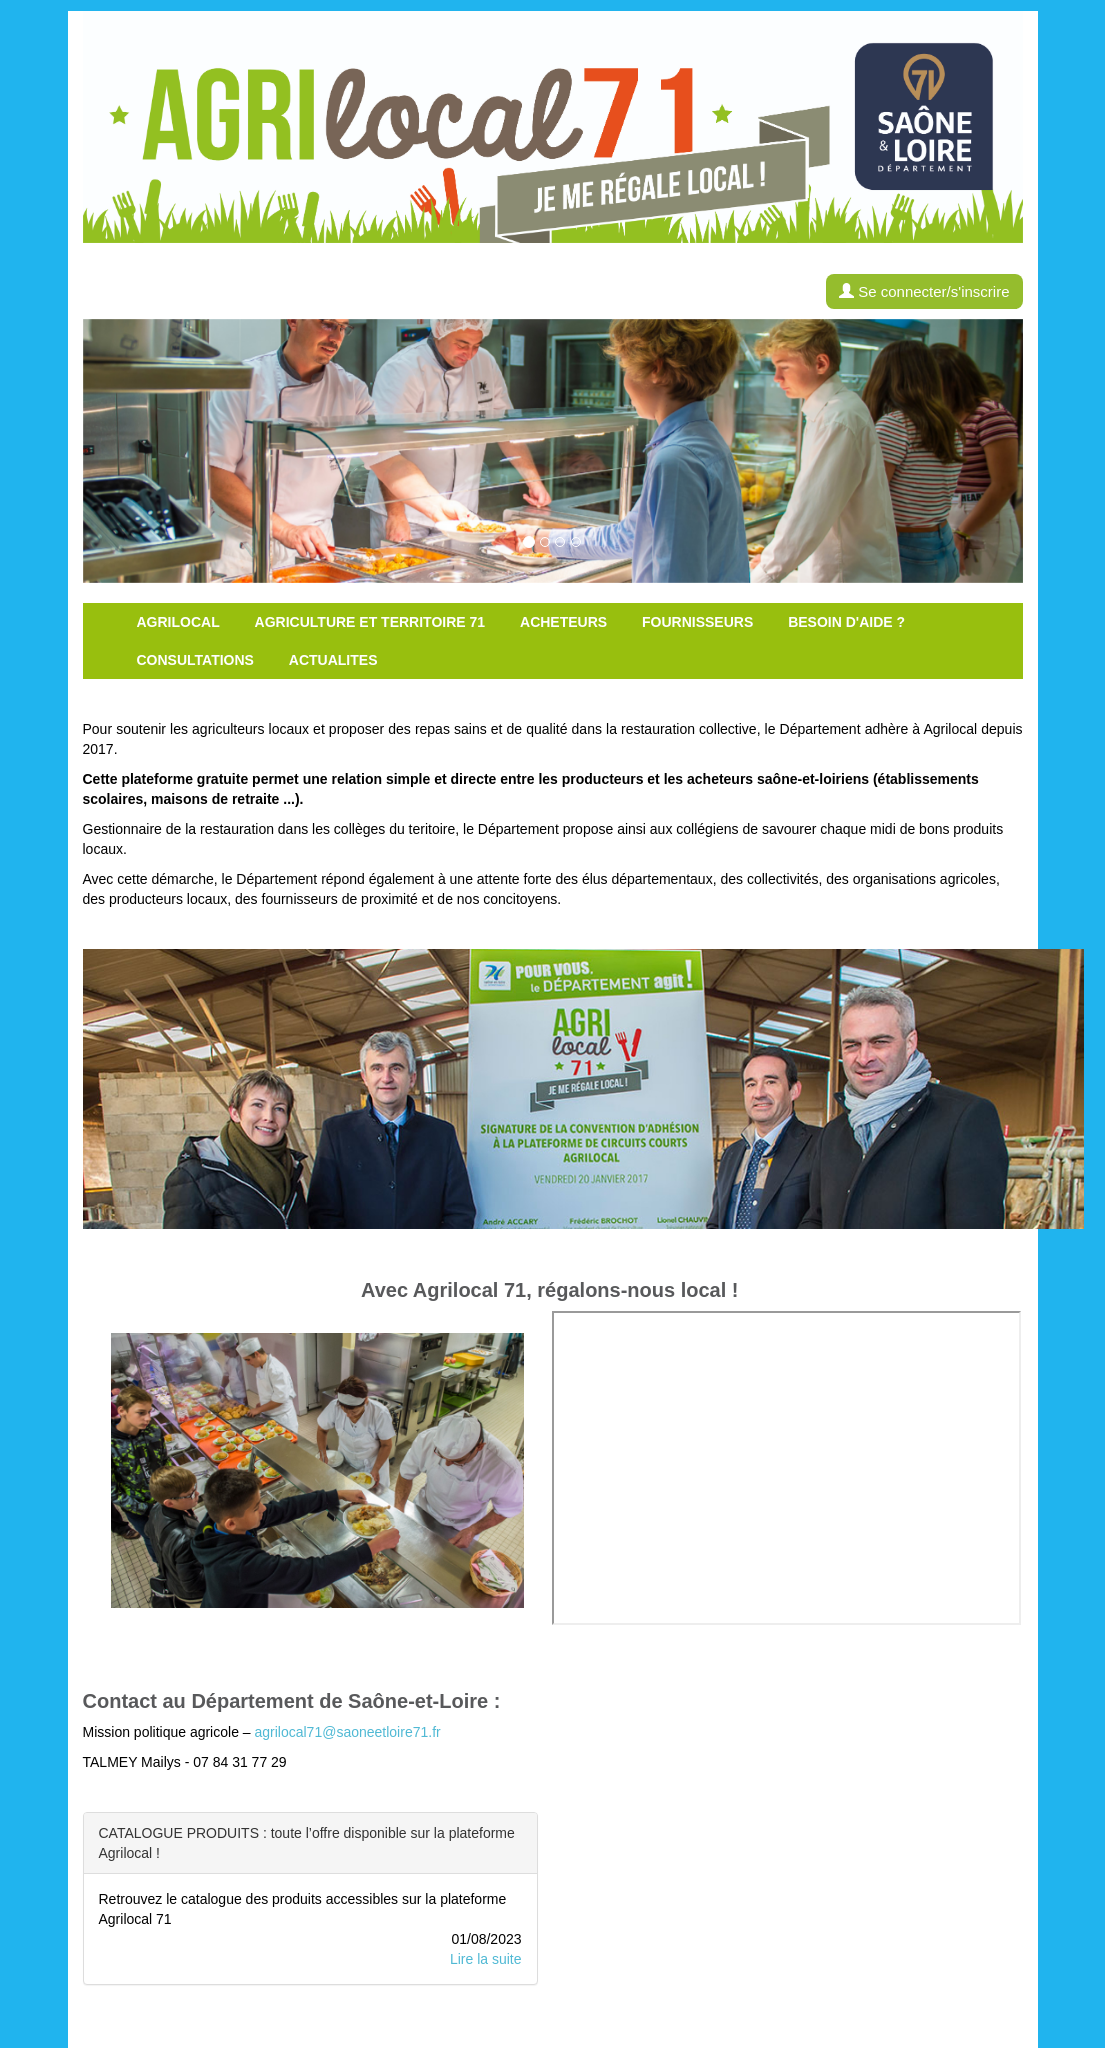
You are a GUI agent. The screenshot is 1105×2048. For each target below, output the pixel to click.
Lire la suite (486, 1959)
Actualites (333, 660)
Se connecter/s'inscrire (924, 291)
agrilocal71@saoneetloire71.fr (347, 1732)
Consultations (195, 660)
